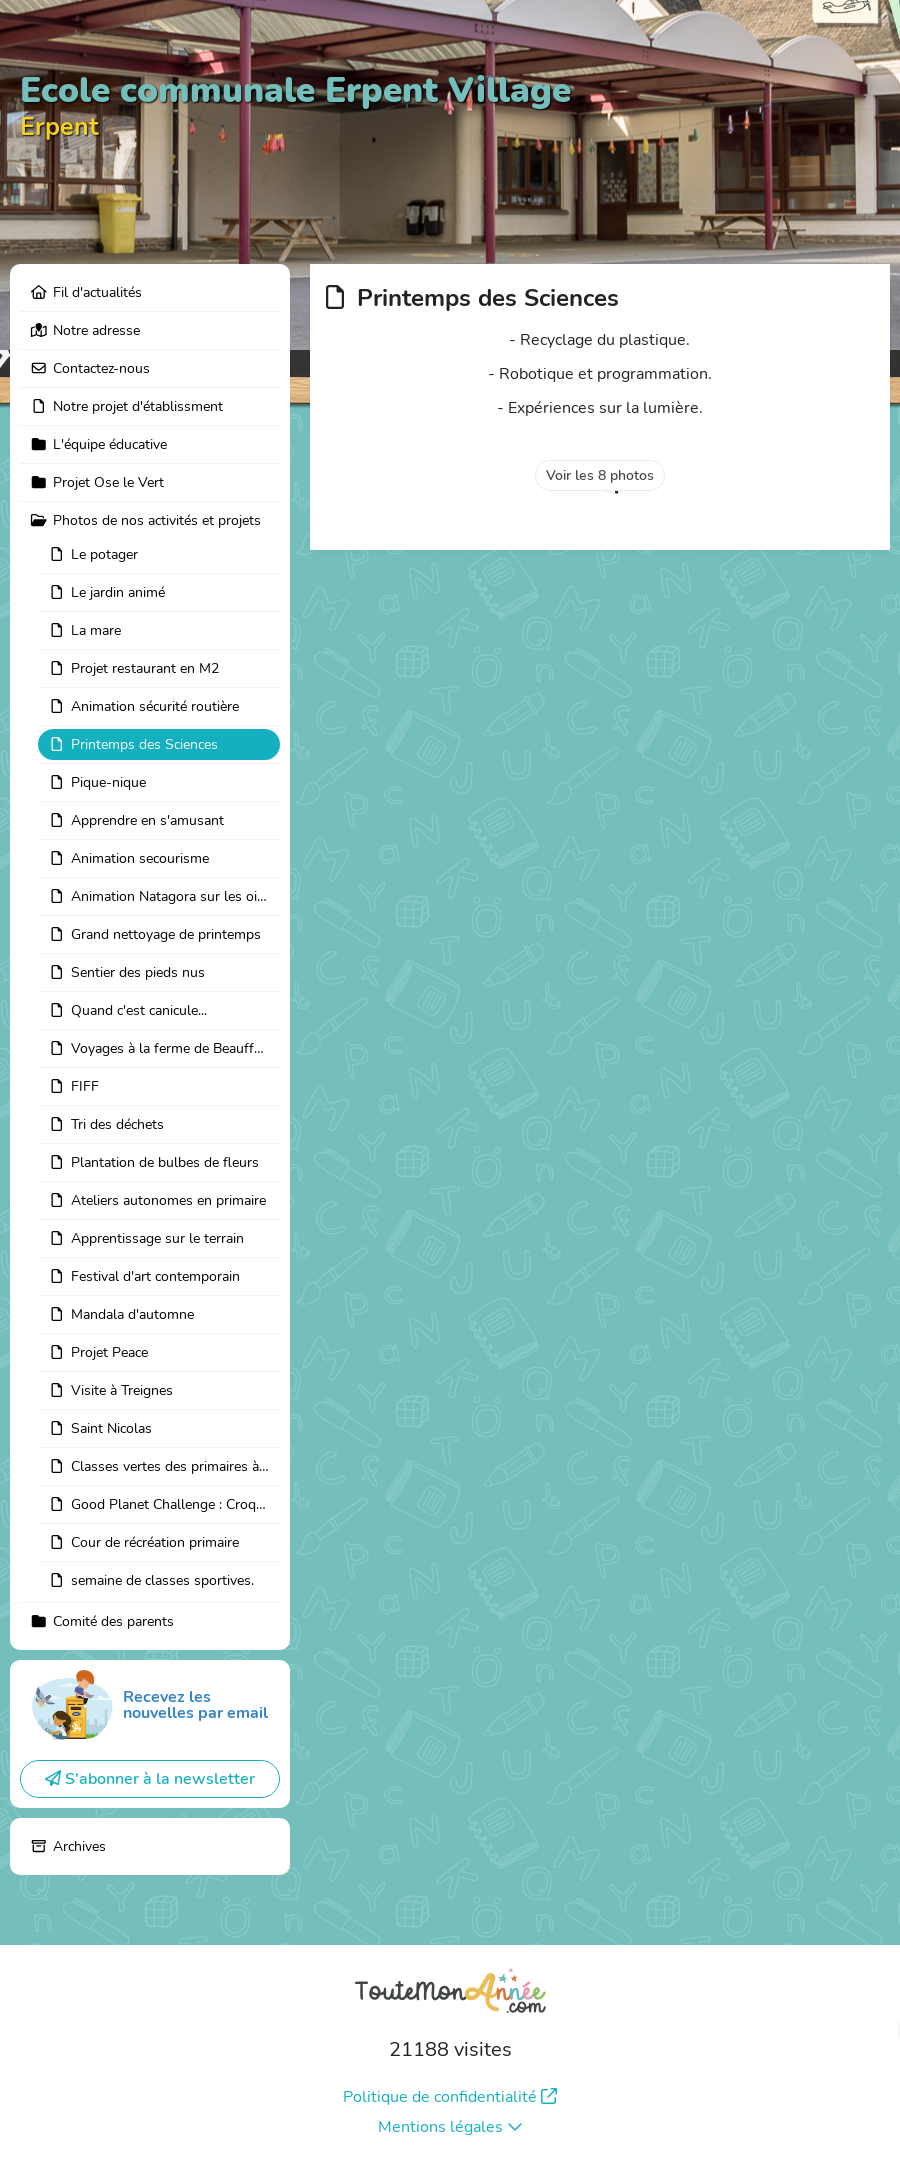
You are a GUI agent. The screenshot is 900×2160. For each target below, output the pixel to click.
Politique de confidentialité (450, 2097)
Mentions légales (450, 2127)
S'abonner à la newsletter (150, 1779)
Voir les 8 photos (600, 475)
